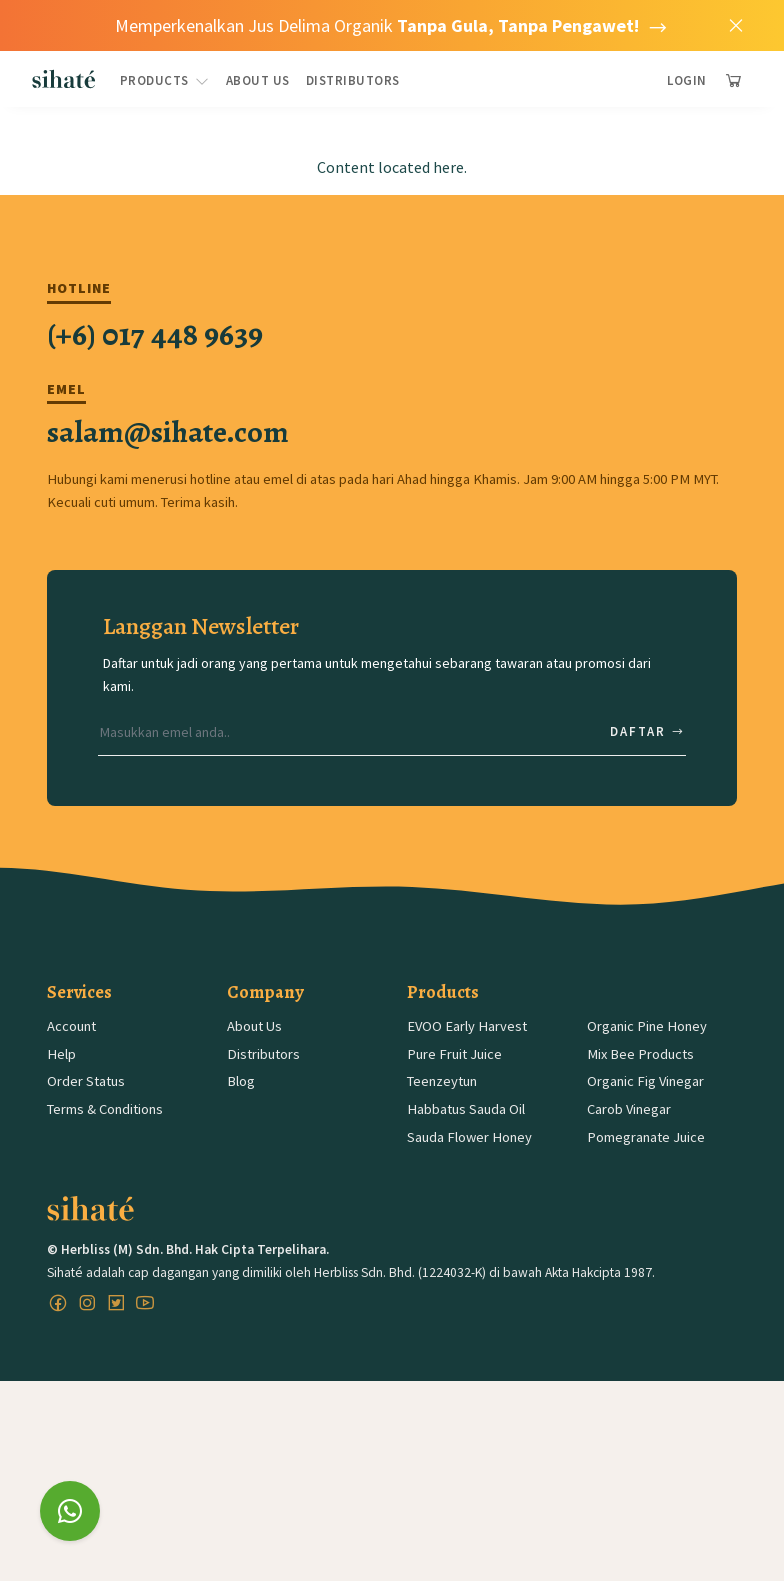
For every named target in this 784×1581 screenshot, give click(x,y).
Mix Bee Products (640, 1054)
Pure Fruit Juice (454, 1054)
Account (71, 1026)
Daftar (648, 731)
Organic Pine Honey (647, 1026)
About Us (258, 80)
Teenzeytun (442, 1081)
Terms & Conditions (105, 1109)
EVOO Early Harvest (467, 1026)
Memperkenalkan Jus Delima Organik (392, 25)
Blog (241, 1081)
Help (61, 1054)
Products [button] (165, 80)
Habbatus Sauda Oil (466, 1109)
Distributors (353, 80)
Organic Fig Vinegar (645, 1081)
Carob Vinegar (629, 1109)
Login (687, 80)
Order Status (86, 1081)
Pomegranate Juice (646, 1137)
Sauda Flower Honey (469, 1137)
